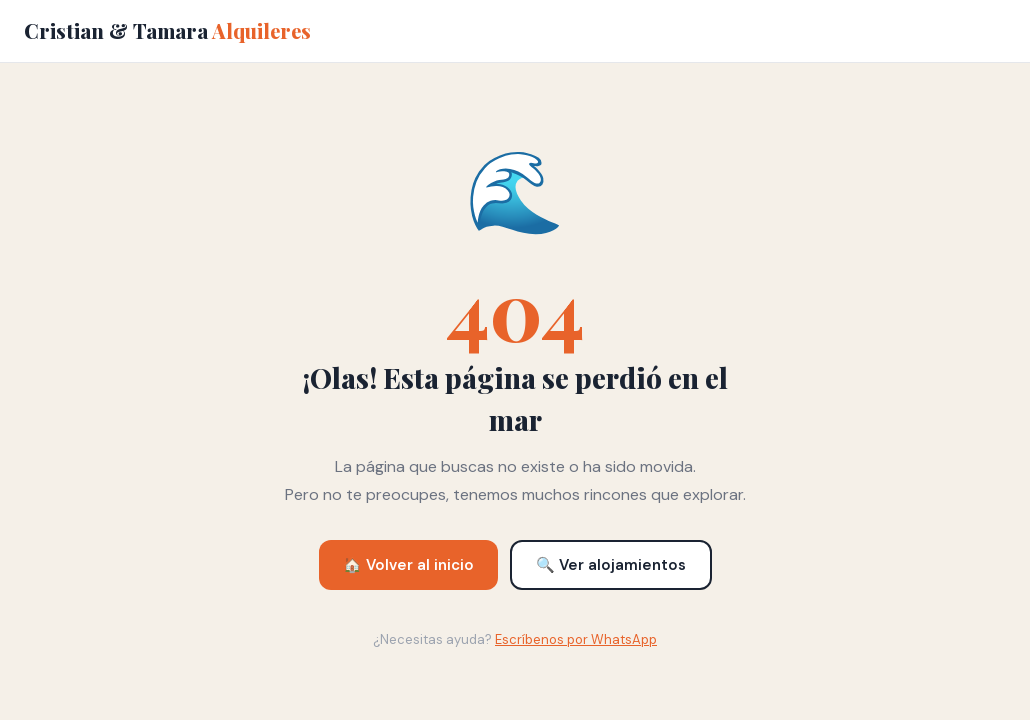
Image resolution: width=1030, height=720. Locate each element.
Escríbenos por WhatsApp (576, 639)
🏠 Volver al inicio (408, 565)
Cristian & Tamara (167, 30)
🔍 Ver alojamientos (611, 565)
